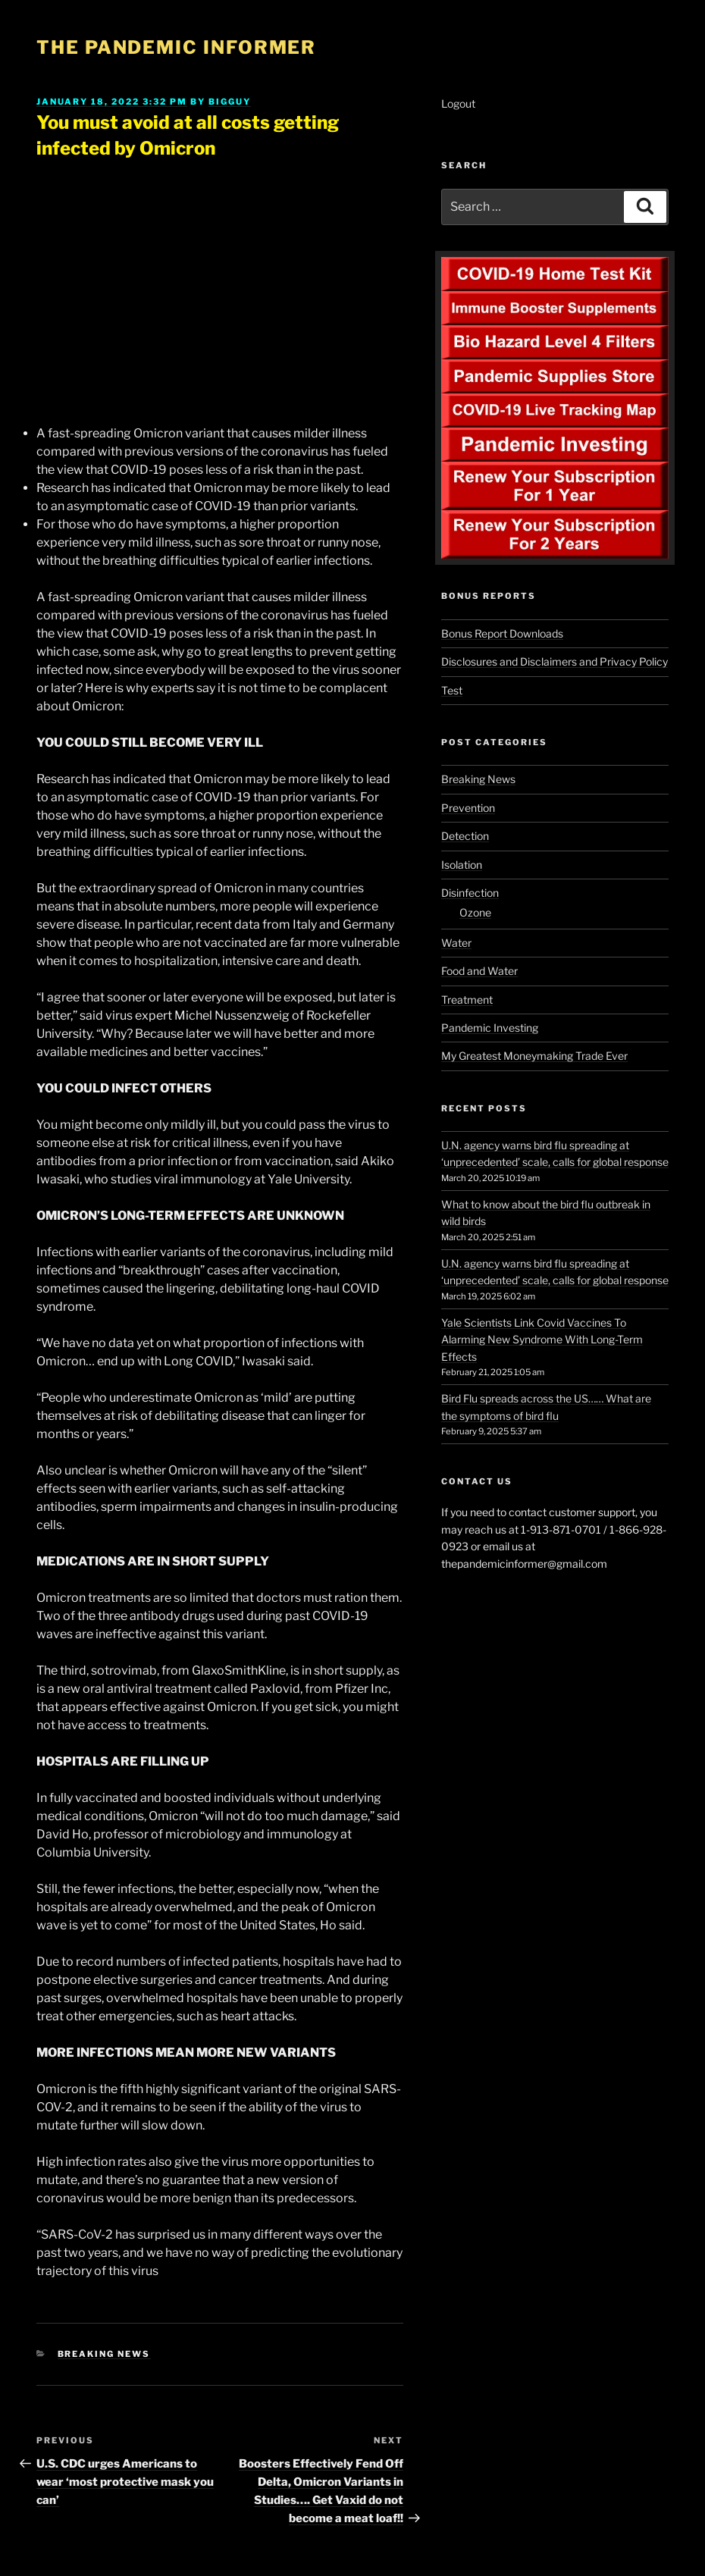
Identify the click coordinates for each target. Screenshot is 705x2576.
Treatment (467, 999)
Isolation (461, 864)
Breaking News (104, 2354)
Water (456, 942)
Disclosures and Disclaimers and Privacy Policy (554, 661)
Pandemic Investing (489, 1027)
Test (451, 690)
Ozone (475, 912)
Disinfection (470, 892)
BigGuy (229, 101)
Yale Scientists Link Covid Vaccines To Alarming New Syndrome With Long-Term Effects (542, 1339)
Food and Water (479, 970)
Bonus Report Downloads (502, 633)
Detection (465, 835)
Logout (458, 103)
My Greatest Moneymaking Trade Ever (534, 1055)
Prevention (468, 807)
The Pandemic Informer (176, 47)
